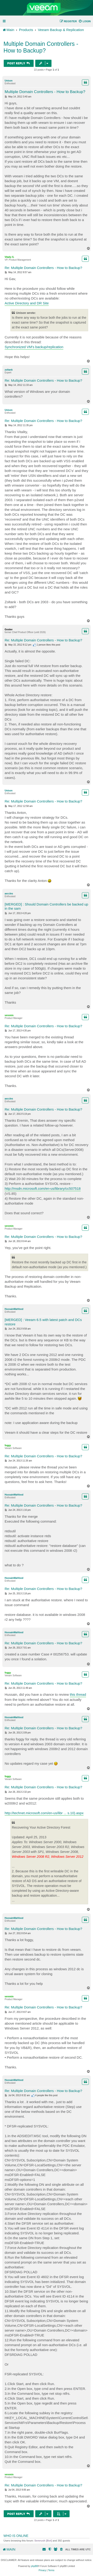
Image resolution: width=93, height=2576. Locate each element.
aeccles (9, 893)
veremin (9, 1015)
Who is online (15, 2536)
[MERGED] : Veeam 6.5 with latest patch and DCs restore (43, 1322)
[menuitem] (84, 21)
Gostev (9, 629)
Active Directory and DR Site (27, 303)
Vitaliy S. (9, 257)
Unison (9, 80)
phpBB (34, 2566)
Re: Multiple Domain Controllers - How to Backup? (43, 268)
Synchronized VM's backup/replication (34, 347)
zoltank (9, 369)
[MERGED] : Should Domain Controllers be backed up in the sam (46, 906)
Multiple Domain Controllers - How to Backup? (40, 47)
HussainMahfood (14, 1309)
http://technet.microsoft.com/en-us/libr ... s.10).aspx (44, 1813)
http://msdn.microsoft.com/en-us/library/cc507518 (43, 1188)
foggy (8, 1445)
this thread (78, 1694)
